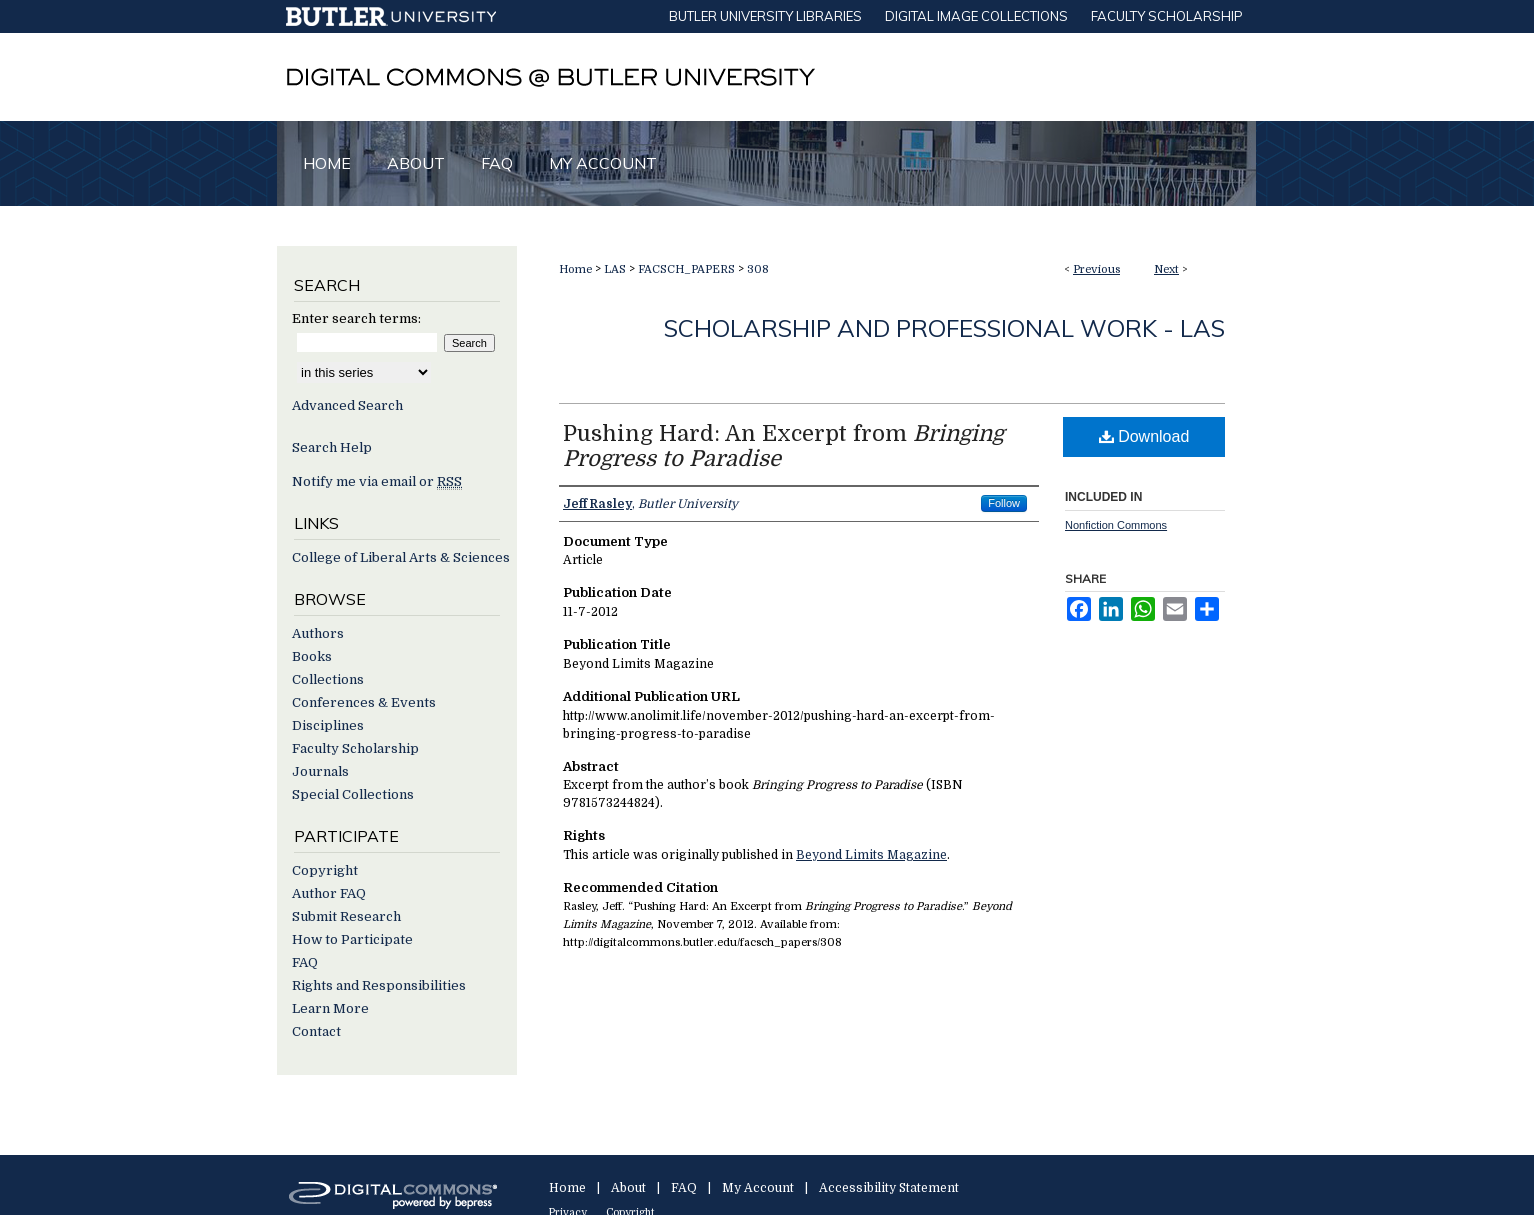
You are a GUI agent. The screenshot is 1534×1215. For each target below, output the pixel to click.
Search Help (332, 447)
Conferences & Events (364, 702)
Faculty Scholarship (355, 748)
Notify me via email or (377, 481)
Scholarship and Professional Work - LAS (944, 328)
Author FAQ (329, 893)
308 (758, 269)
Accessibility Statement (889, 1188)
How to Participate (352, 939)
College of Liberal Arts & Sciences (401, 557)
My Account (758, 1188)
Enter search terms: (356, 318)
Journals (320, 771)
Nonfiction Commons (1116, 525)
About (628, 1188)
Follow (1004, 503)
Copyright (325, 870)
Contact (316, 1031)
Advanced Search (347, 405)
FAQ (305, 962)
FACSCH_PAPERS (686, 269)
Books (312, 656)
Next (1166, 269)
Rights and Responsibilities (379, 985)
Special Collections (353, 794)
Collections (328, 679)
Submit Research (346, 916)
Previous (1096, 269)
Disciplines (328, 725)
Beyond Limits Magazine (871, 855)
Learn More (330, 1008)
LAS (615, 269)
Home (575, 269)
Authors (318, 633)
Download (1144, 436)
